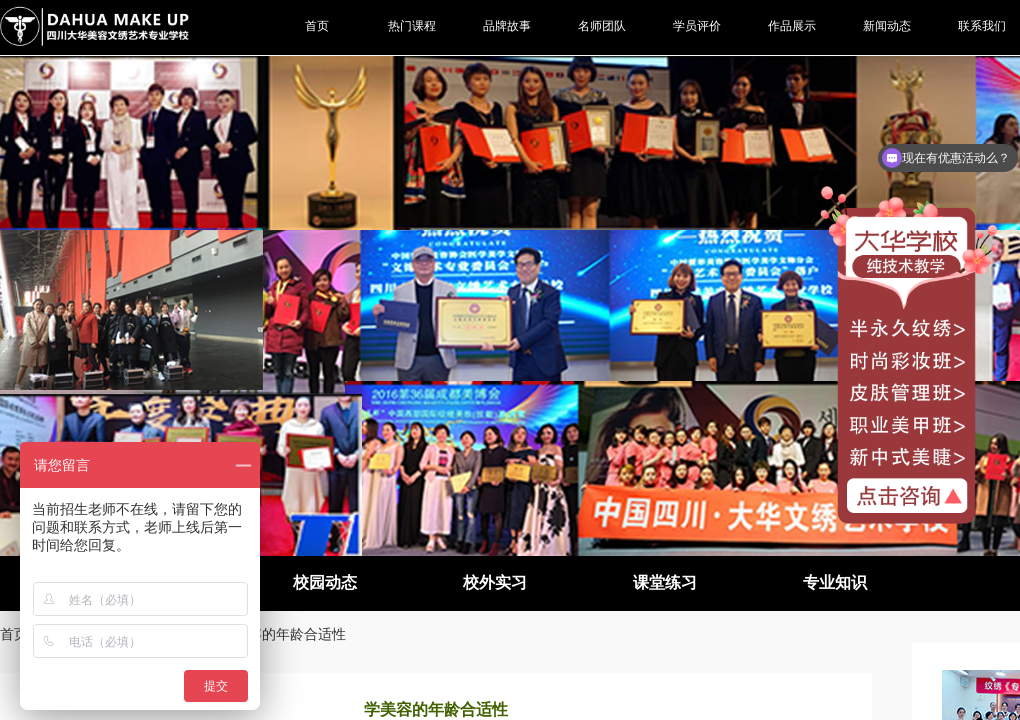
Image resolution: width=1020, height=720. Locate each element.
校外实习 (495, 582)
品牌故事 (507, 26)
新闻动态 (887, 26)
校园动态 (325, 582)
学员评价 (697, 26)
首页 (14, 634)
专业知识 (835, 582)
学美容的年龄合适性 (283, 634)
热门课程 (412, 26)
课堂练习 (665, 582)
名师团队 (602, 26)
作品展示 (792, 26)
